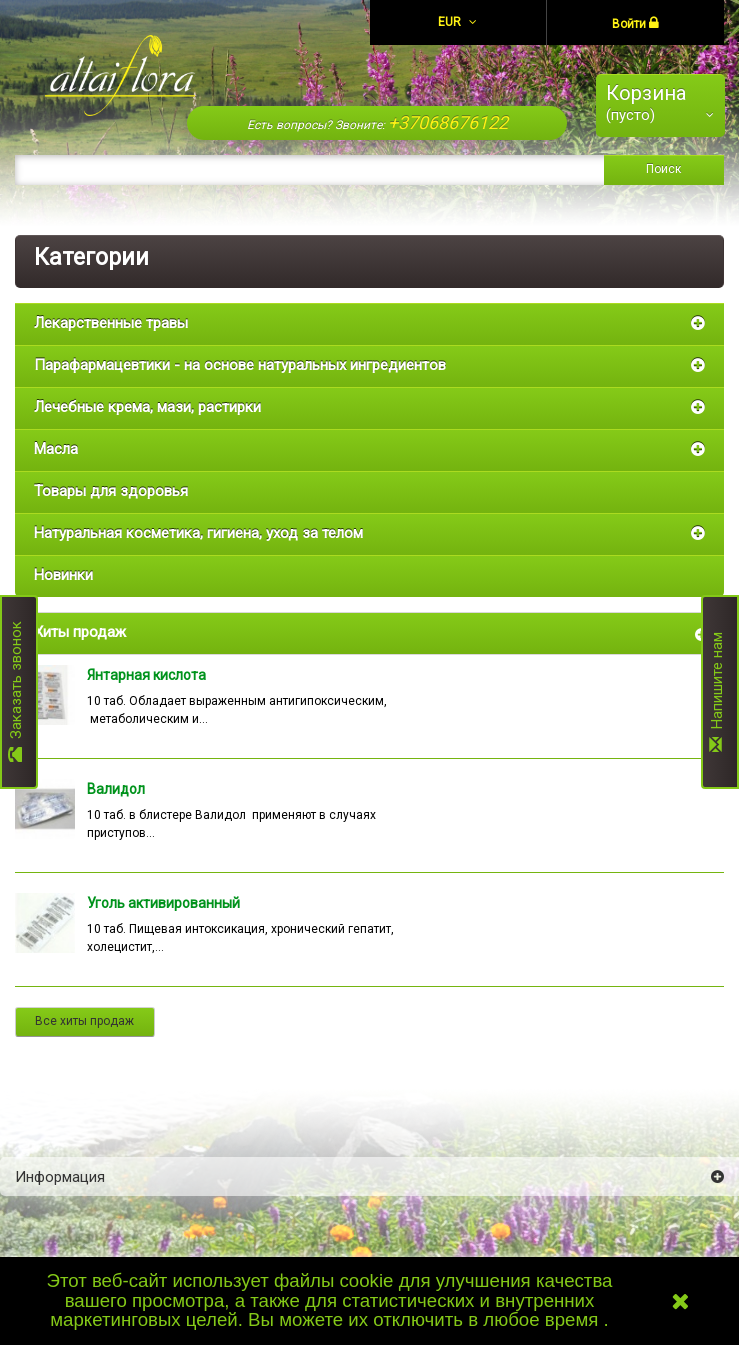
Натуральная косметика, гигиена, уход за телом (198, 533)
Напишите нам (717, 692)
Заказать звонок (16, 691)
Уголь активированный (163, 903)
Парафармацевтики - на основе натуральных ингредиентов (240, 365)
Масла (56, 449)
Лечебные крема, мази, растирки (147, 407)
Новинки (63, 575)
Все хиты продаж (84, 1021)
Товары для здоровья (111, 491)
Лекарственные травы (111, 323)
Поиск (663, 169)
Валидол (116, 789)
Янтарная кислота (146, 675)
